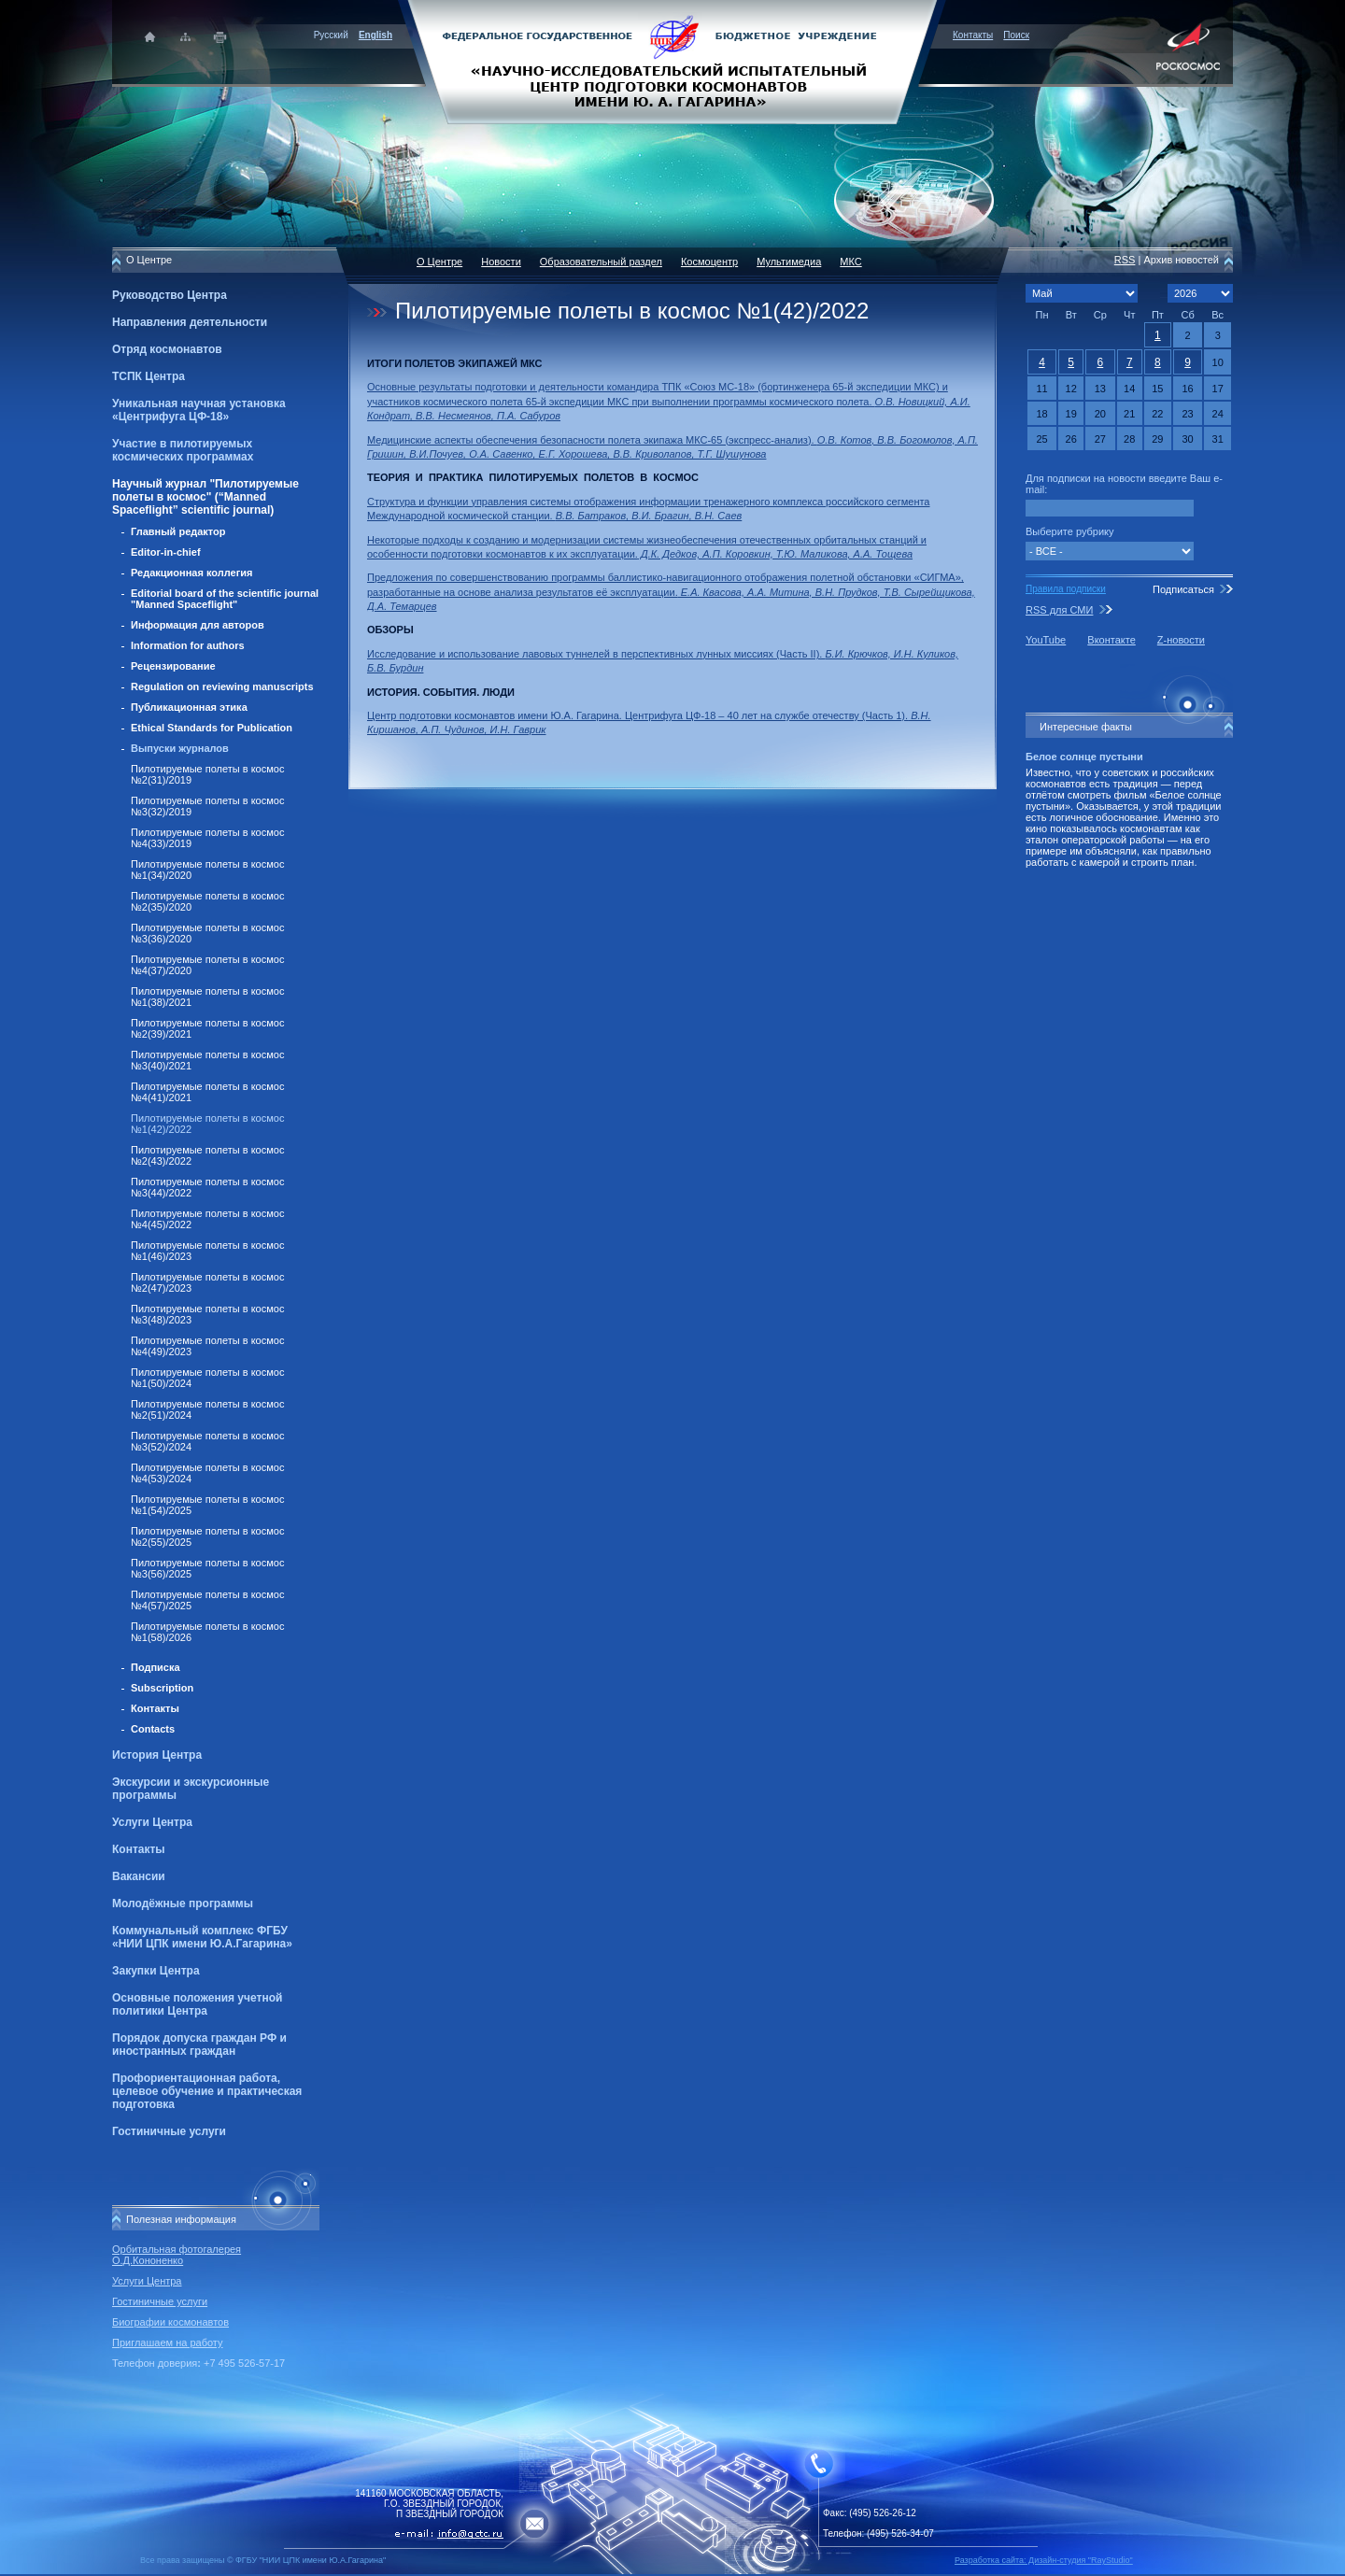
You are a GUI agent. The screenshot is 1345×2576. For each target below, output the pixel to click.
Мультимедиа (789, 261)
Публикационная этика (189, 707)
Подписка (155, 1667)
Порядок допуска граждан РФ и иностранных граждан (199, 2044)
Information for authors (188, 645)
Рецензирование (173, 666)
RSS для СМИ (1059, 610)
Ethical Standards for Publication (211, 727)
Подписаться (1183, 589)
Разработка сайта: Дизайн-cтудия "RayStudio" (1044, 2560)
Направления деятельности (189, 322)
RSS (1125, 259)
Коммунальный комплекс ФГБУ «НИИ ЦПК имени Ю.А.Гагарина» (202, 1937)
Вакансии (138, 1876)
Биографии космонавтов (170, 2322)
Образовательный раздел (601, 261)
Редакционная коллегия (191, 572)
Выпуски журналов (180, 748)
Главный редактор (178, 531)
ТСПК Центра (148, 376)
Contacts (153, 1728)
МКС (850, 261)
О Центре (439, 261)
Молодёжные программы (182, 1903)
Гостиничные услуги (169, 2131)
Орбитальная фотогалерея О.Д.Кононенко (176, 2254)
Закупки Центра (156, 1970)
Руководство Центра (169, 295)
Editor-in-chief (166, 552)
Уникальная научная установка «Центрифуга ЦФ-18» (199, 410)
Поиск (1016, 35)
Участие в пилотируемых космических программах (182, 450)
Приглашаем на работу (167, 2342)
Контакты (973, 35)
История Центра (157, 1755)
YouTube (1046, 639)
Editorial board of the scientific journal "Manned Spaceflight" (225, 598)
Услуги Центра (152, 1822)
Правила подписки (1066, 589)
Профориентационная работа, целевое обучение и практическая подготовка (207, 2091)
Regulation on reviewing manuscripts (222, 686)
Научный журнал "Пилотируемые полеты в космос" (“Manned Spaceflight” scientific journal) (205, 497)
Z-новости (1181, 639)
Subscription (162, 1687)
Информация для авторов (197, 624)
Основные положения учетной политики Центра (197, 2004)
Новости (501, 261)
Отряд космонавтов (167, 349)
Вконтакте (1111, 639)
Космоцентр (709, 261)
